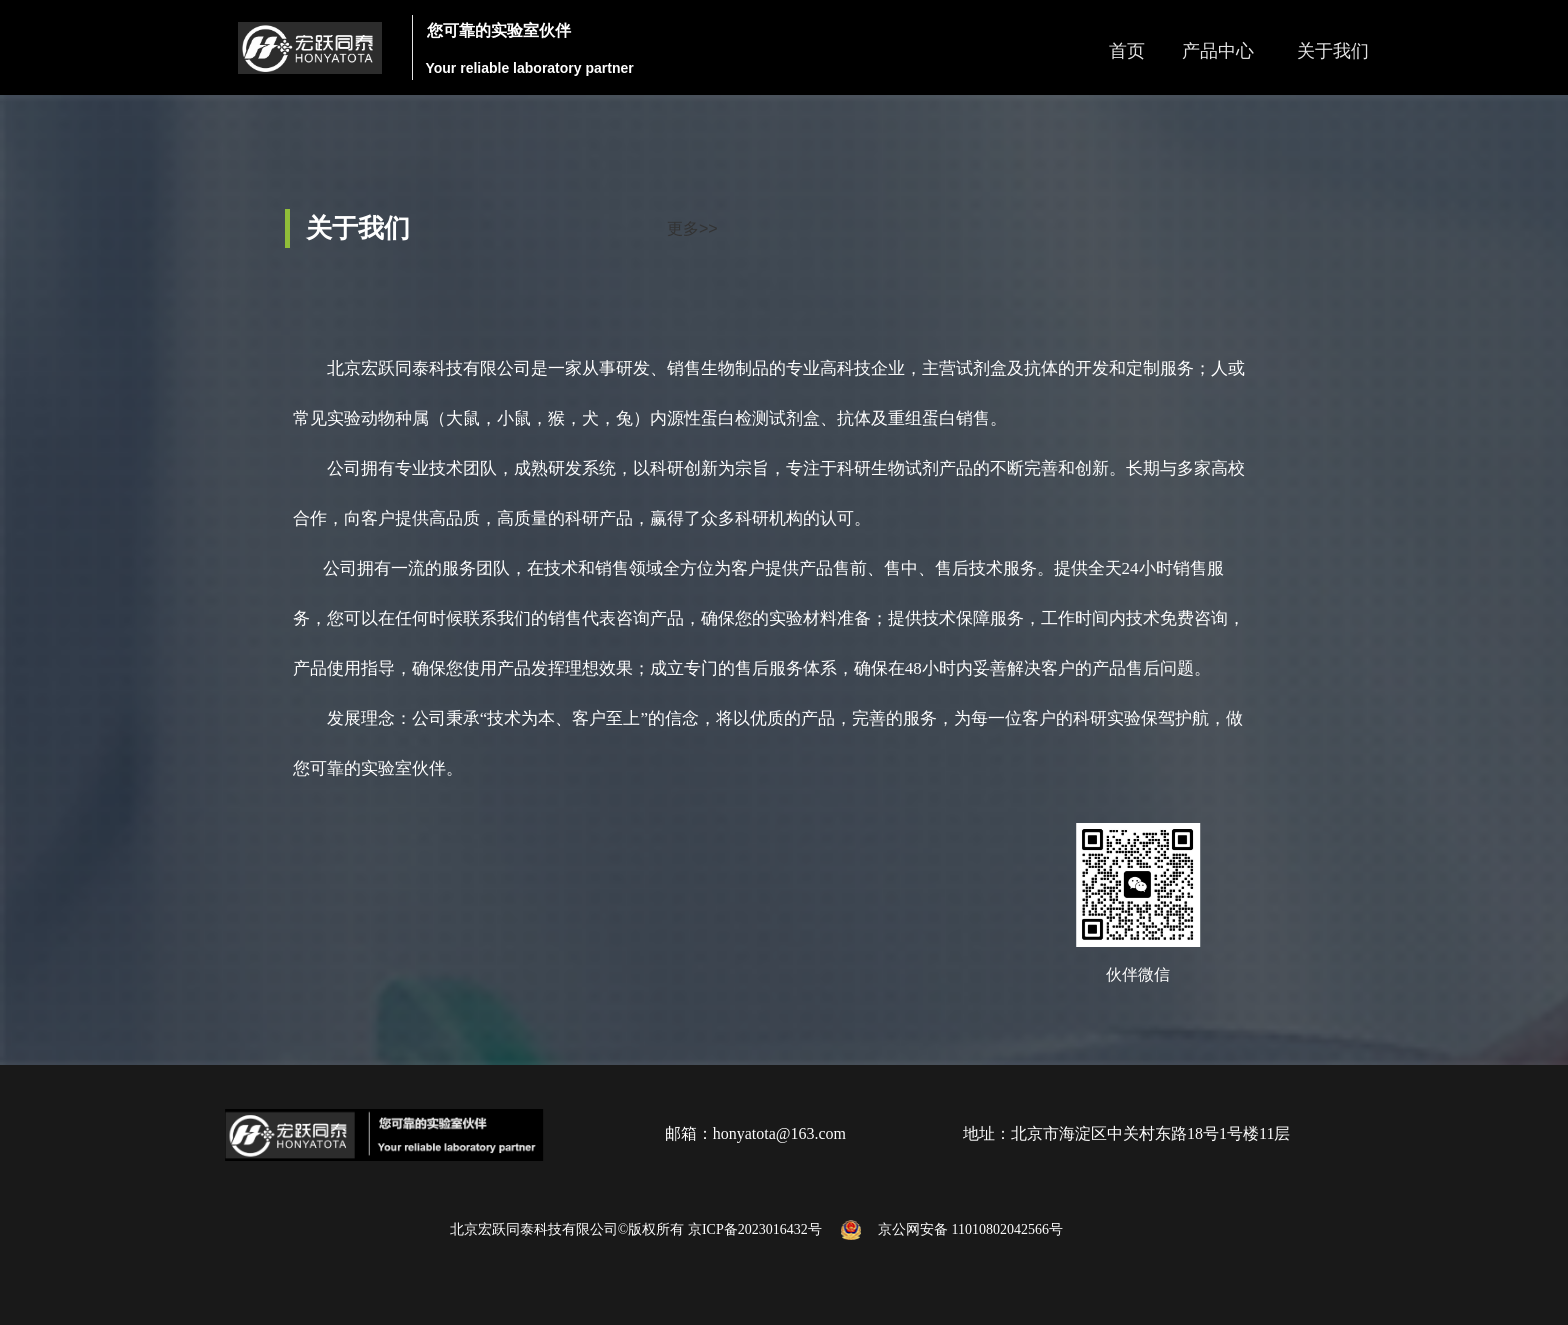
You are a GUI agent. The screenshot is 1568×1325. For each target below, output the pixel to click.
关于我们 (1333, 51)
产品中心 (1218, 51)
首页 (1127, 51)
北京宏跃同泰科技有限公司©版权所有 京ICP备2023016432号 (641, 1229)
